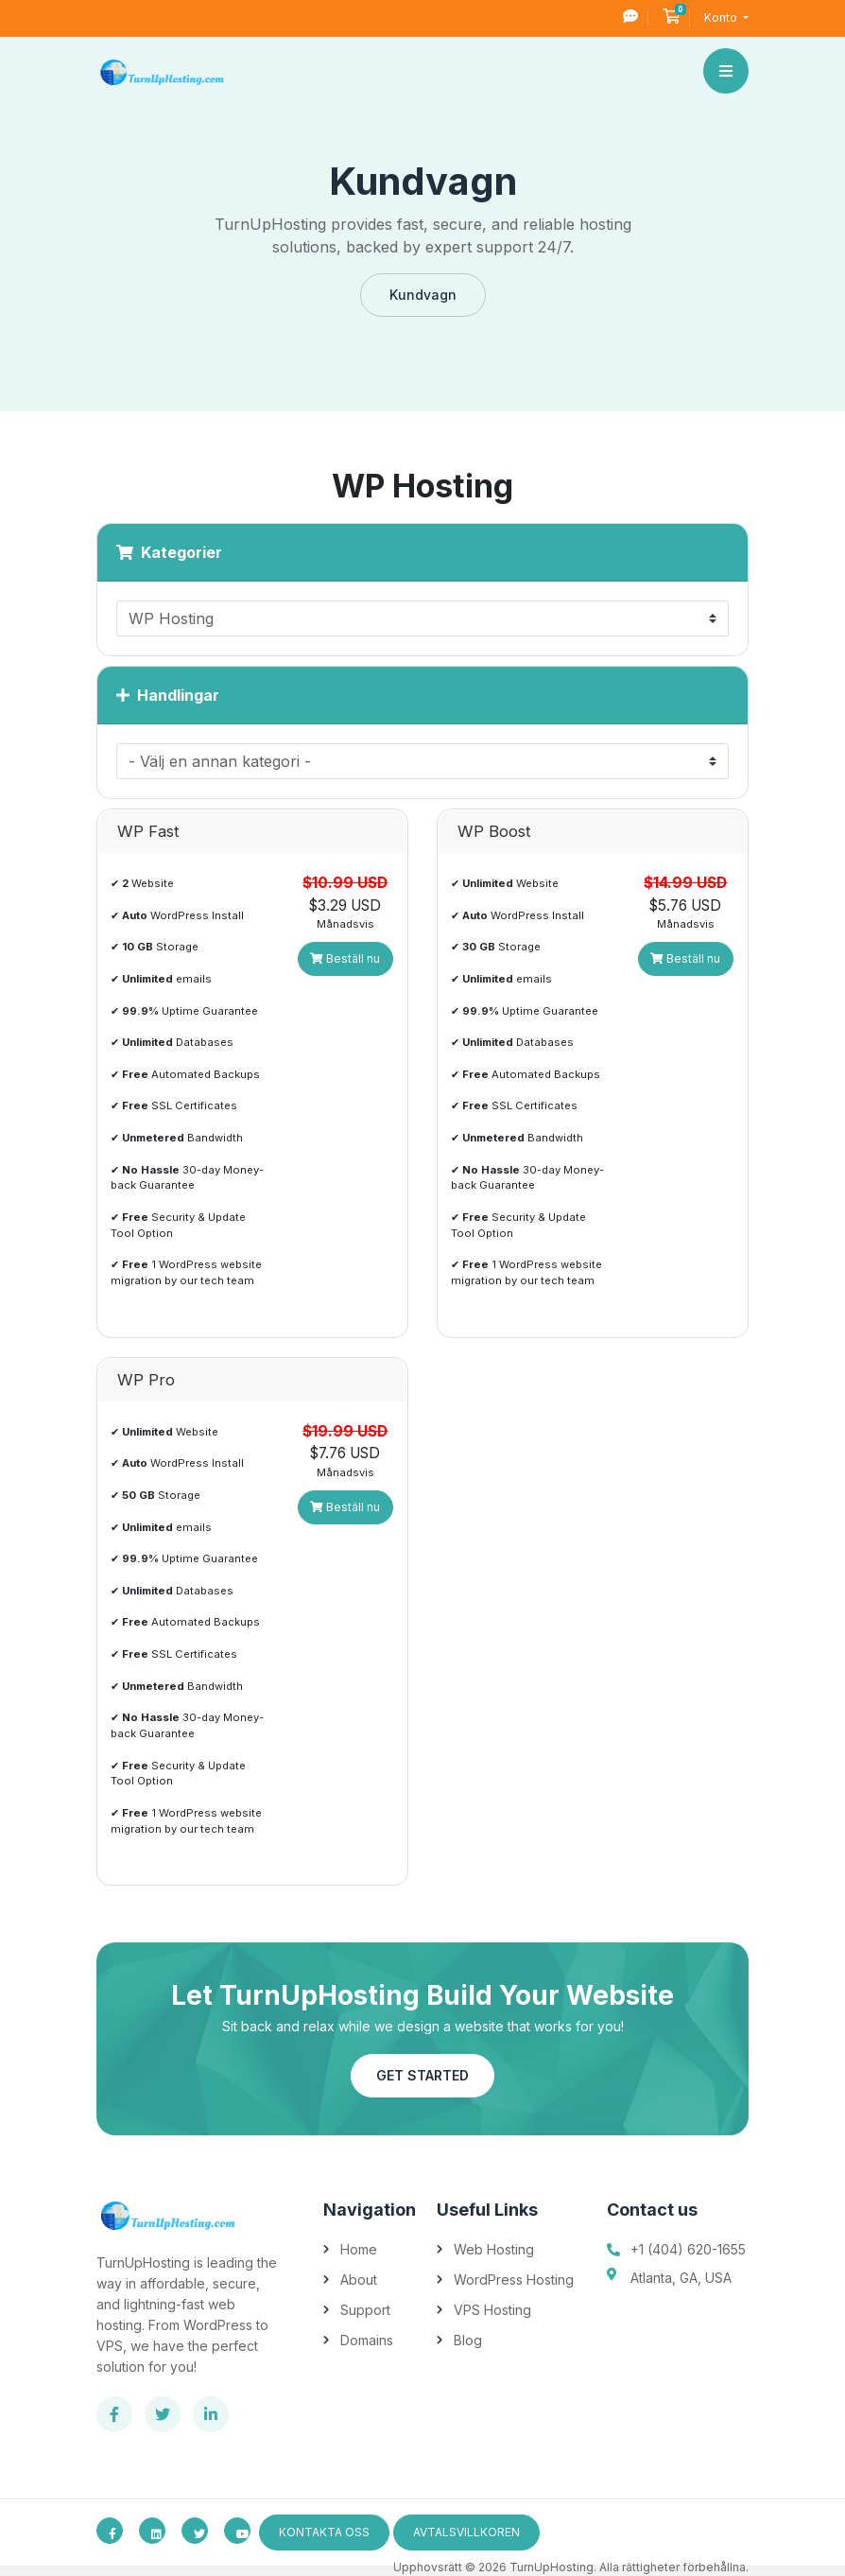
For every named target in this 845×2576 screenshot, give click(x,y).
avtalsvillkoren (466, 2532)
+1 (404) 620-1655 (688, 2249)
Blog (468, 2340)
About (358, 2279)
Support (365, 2310)
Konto (722, 17)
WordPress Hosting (514, 2279)
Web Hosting (494, 2249)
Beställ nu (345, 958)
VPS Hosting (492, 2310)
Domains (366, 2340)
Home (358, 2249)
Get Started (422, 2075)
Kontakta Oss (324, 2532)
